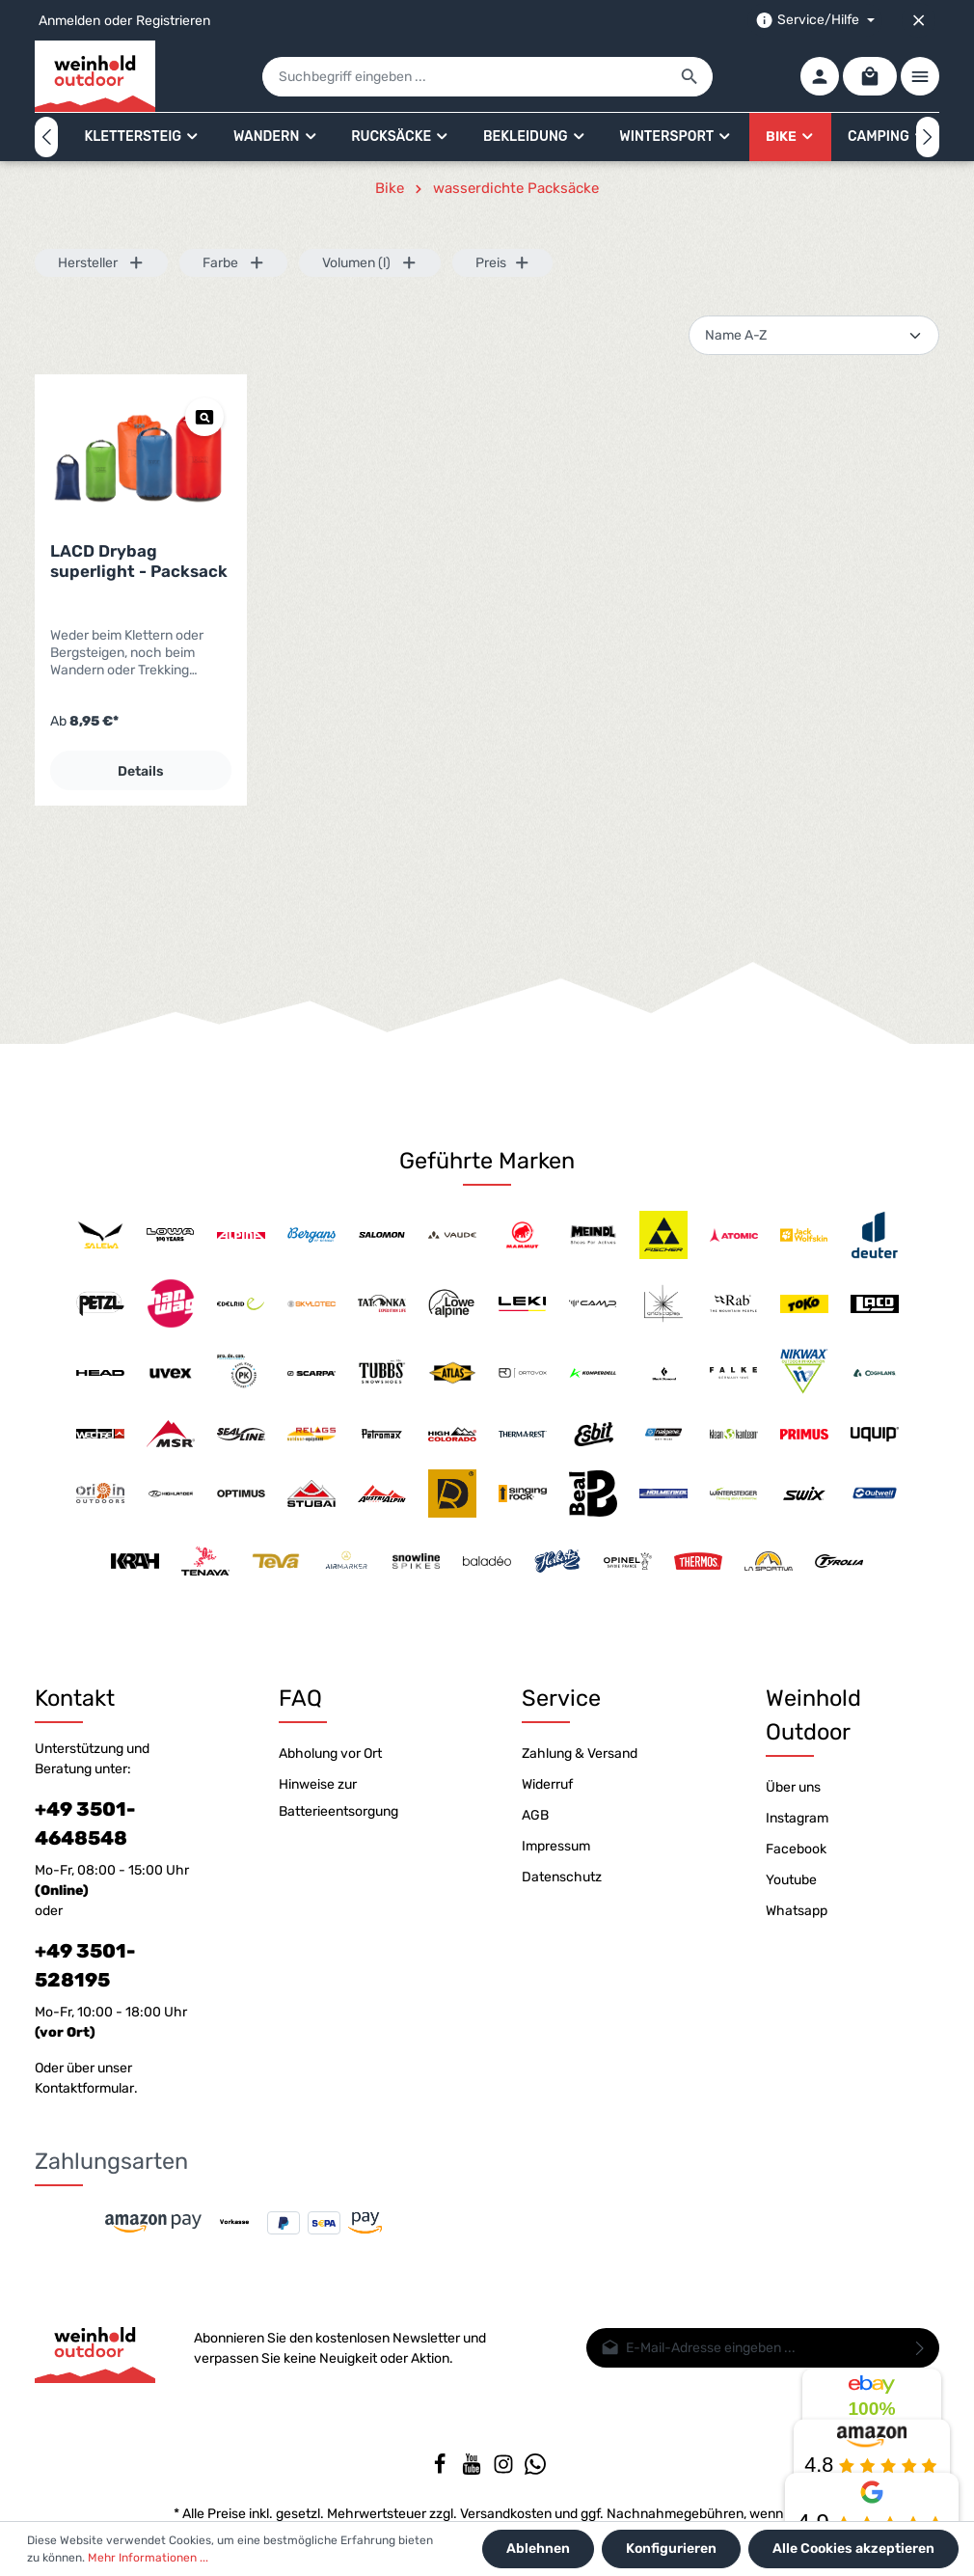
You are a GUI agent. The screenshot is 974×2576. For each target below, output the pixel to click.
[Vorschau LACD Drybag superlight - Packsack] (204, 416)
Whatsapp (796, 1911)
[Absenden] (920, 2348)
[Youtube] (473, 2470)
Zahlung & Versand (579, 1753)
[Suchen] (690, 76)
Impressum (556, 1846)
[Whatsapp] (535, 2470)
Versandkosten (506, 2514)
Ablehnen (538, 2548)
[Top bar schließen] (918, 20)
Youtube (791, 1880)
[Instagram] (505, 2470)
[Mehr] (920, 76)
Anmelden (69, 21)
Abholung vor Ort (330, 1753)
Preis (502, 263)
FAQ (300, 1698)
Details (141, 771)
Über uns (793, 1787)
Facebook (796, 1849)
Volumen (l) (370, 263)
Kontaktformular (84, 2088)
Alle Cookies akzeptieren (853, 2548)
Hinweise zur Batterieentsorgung (338, 1798)
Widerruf (547, 1784)
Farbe (234, 263)
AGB (535, 1815)
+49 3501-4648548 (85, 1823)
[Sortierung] (814, 335)
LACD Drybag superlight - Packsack (139, 561)
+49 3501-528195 (85, 1965)
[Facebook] (441, 2470)
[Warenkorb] (870, 76)
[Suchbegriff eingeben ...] (465, 76)
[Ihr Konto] (819, 76)
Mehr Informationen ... (148, 2557)
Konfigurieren (671, 2548)
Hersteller (101, 263)
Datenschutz (562, 1877)
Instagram (797, 1818)
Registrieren (173, 21)
